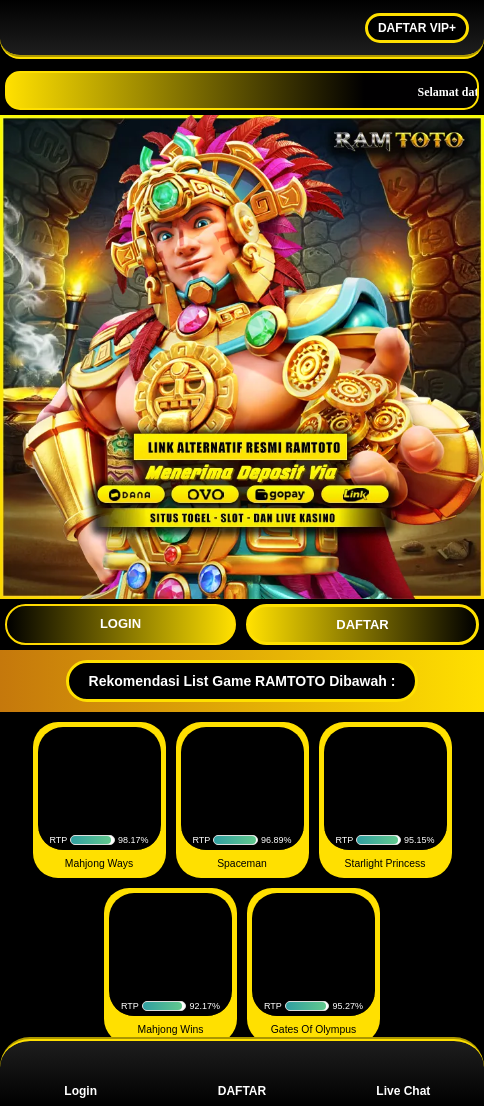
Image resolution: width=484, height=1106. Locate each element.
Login (80, 1073)
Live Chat (403, 1073)
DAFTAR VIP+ (417, 28)
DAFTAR (362, 624)
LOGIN (120, 623)
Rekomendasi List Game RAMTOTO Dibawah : (242, 681)
